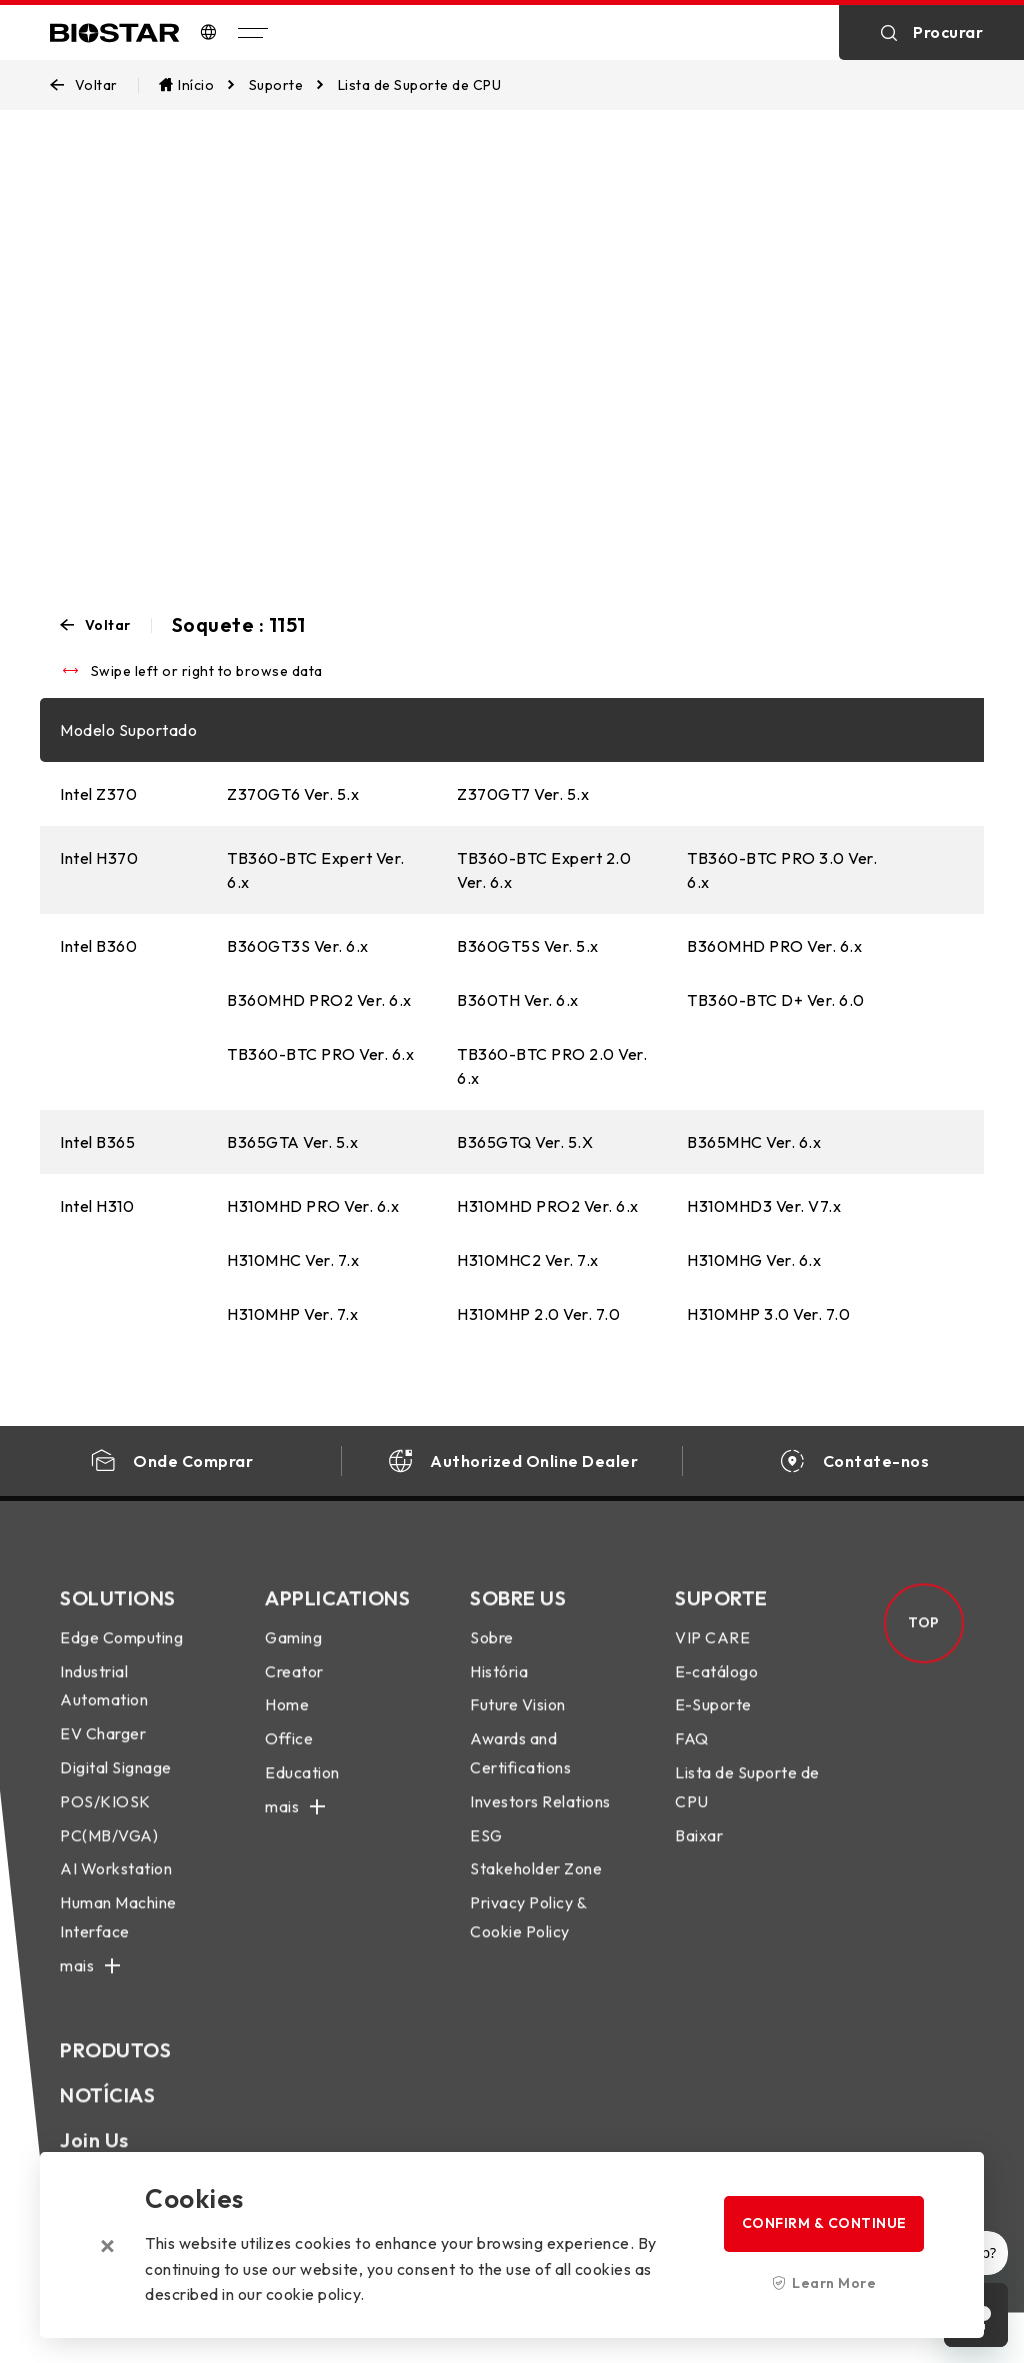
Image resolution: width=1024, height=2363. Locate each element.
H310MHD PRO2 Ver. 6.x (548, 1206)
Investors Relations (540, 1818)
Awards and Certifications (520, 1770)
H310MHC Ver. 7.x (293, 1260)
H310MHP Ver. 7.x (292, 1314)
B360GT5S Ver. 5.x (528, 946)
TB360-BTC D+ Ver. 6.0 (776, 1000)
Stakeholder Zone (536, 1886)
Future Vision (518, 1722)
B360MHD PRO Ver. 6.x (774, 946)
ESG (486, 1852)
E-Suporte (713, 1722)
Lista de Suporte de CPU (747, 1803)
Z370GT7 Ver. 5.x (523, 794)
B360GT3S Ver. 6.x (298, 946)
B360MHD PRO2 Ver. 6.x (319, 1000)
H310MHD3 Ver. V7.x (764, 1206)
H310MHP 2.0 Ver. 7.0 (538, 1314)
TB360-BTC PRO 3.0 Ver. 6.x (782, 870)
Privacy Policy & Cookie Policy (528, 1934)
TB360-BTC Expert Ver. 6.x (316, 870)
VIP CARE (712, 1654)
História (499, 1688)
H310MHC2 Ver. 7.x (528, 1260)
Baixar (699, 1852)
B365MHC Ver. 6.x (754, 1142)
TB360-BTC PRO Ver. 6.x (320, 1054)
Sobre (492, 1654)
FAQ (692, 1756)
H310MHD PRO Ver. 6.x (313, 1206)
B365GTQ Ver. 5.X (525, 1142)
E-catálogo (716, 1688)
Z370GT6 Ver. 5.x (293, 794)
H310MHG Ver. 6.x (754, 1260)
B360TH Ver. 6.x (518, 1000)
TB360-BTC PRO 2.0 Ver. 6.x (552, 1066)
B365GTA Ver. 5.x (292, 1142)
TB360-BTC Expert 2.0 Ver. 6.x (544, 870)
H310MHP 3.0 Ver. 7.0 (768, 1314)
